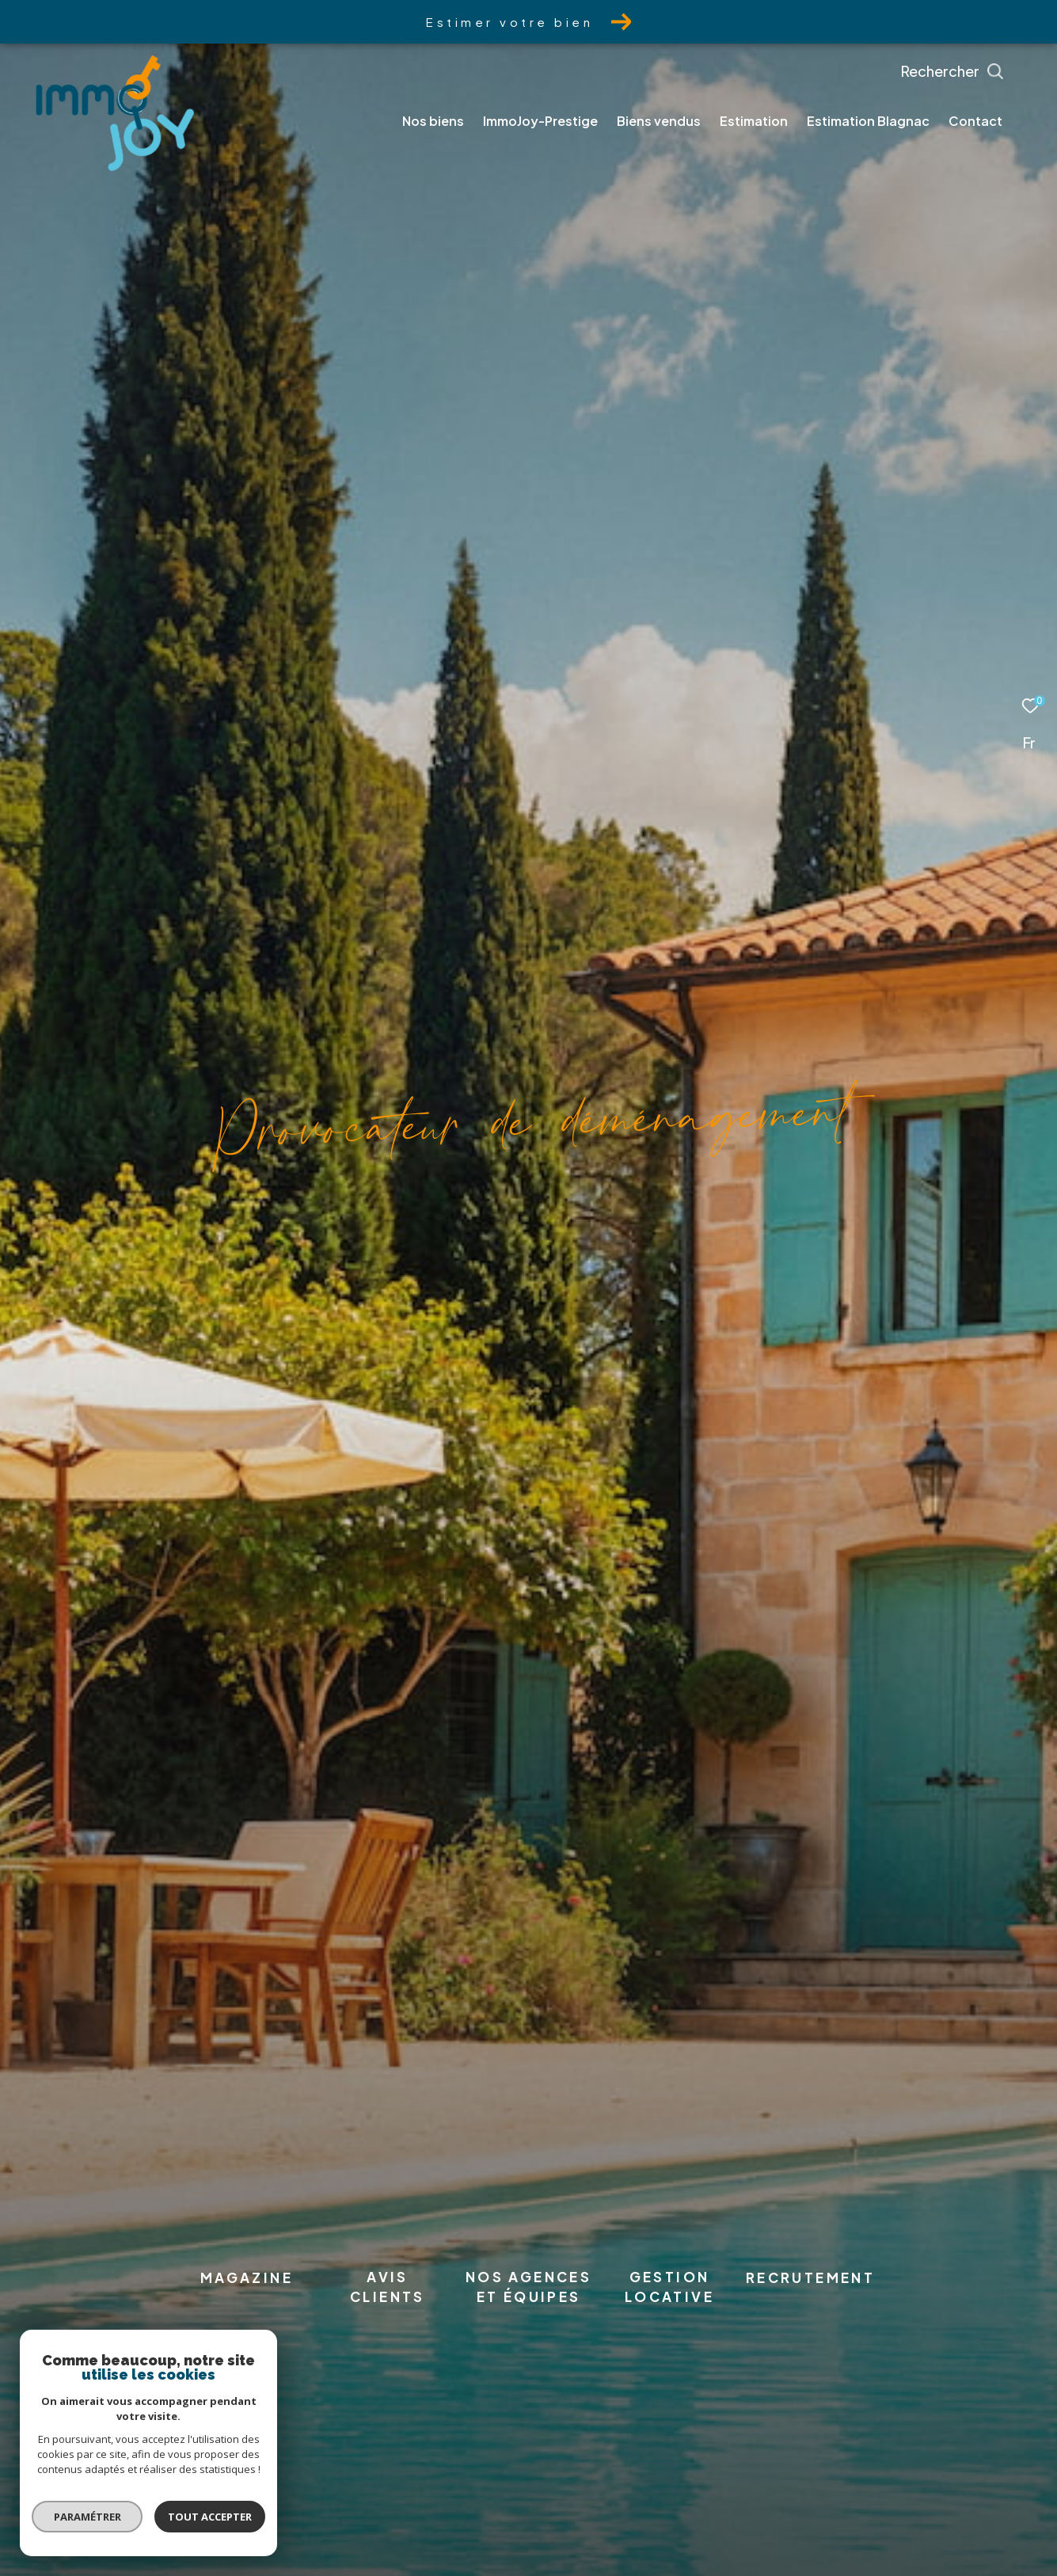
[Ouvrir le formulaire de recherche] (988, 71)
